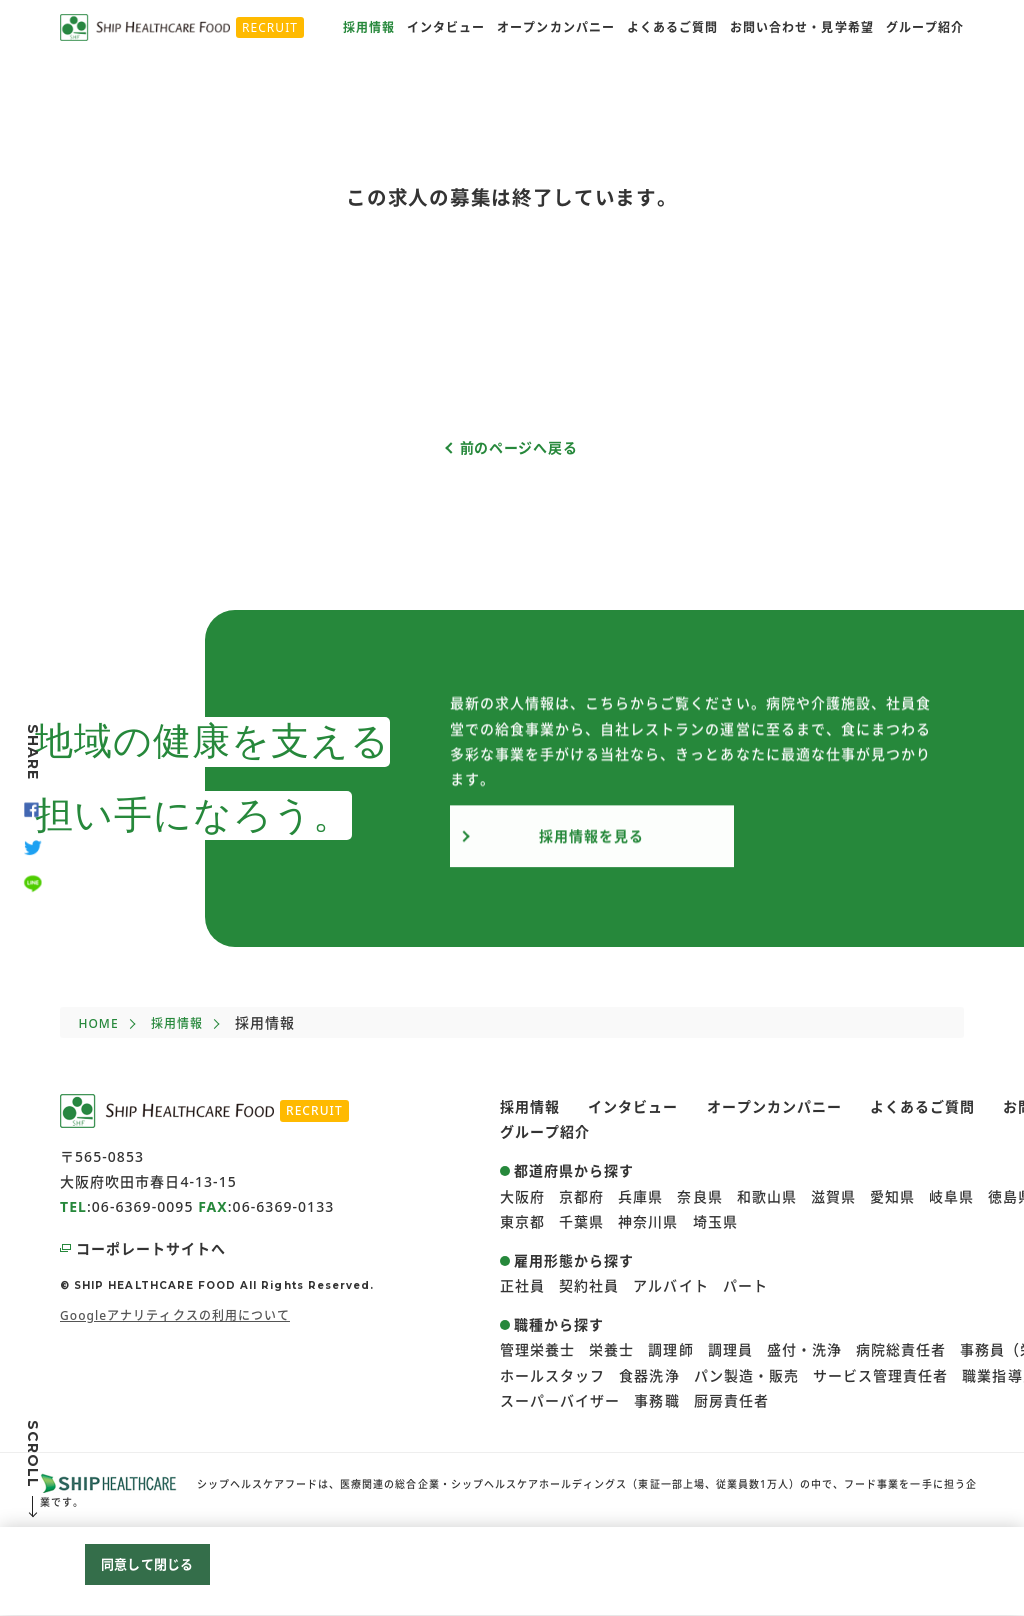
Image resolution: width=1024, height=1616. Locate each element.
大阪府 (522, 1196)
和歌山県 (767, 1196)
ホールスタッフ (552, 1375)
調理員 (730, 1349)
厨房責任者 (731, 1400)
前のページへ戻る (519, 447)
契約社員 (589, 1285)
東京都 (522, 1221)
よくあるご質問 (672, 27)
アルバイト (670, 1285)
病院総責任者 (901, 1349)
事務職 (656, 1400)
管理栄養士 (537, 1349)
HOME (98, 1023)
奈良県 (699, 1196)
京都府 (581, 1196)
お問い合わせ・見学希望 (802, 27)
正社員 (522, 1285)
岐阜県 (951, 1196)
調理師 (670, 1349)
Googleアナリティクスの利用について (175, 1315)
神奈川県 (648, 1221)
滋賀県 (833, 1196)
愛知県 (892, 1196)
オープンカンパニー (555, 27)
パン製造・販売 (746, 1375)
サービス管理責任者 (880, 1375)
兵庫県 (640, 1196)
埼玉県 (715, 1221)
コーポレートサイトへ (151, 1248)
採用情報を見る (591, 846)
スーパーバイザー (560, 1400)
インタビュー (446, 27)
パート (745, 1285)
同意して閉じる (147, 1567)
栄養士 (611, 1349)
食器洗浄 (649, 1375)
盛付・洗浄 (804, 1349)
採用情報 (369, 27)
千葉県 (581, 1221)
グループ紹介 (925, 27)
